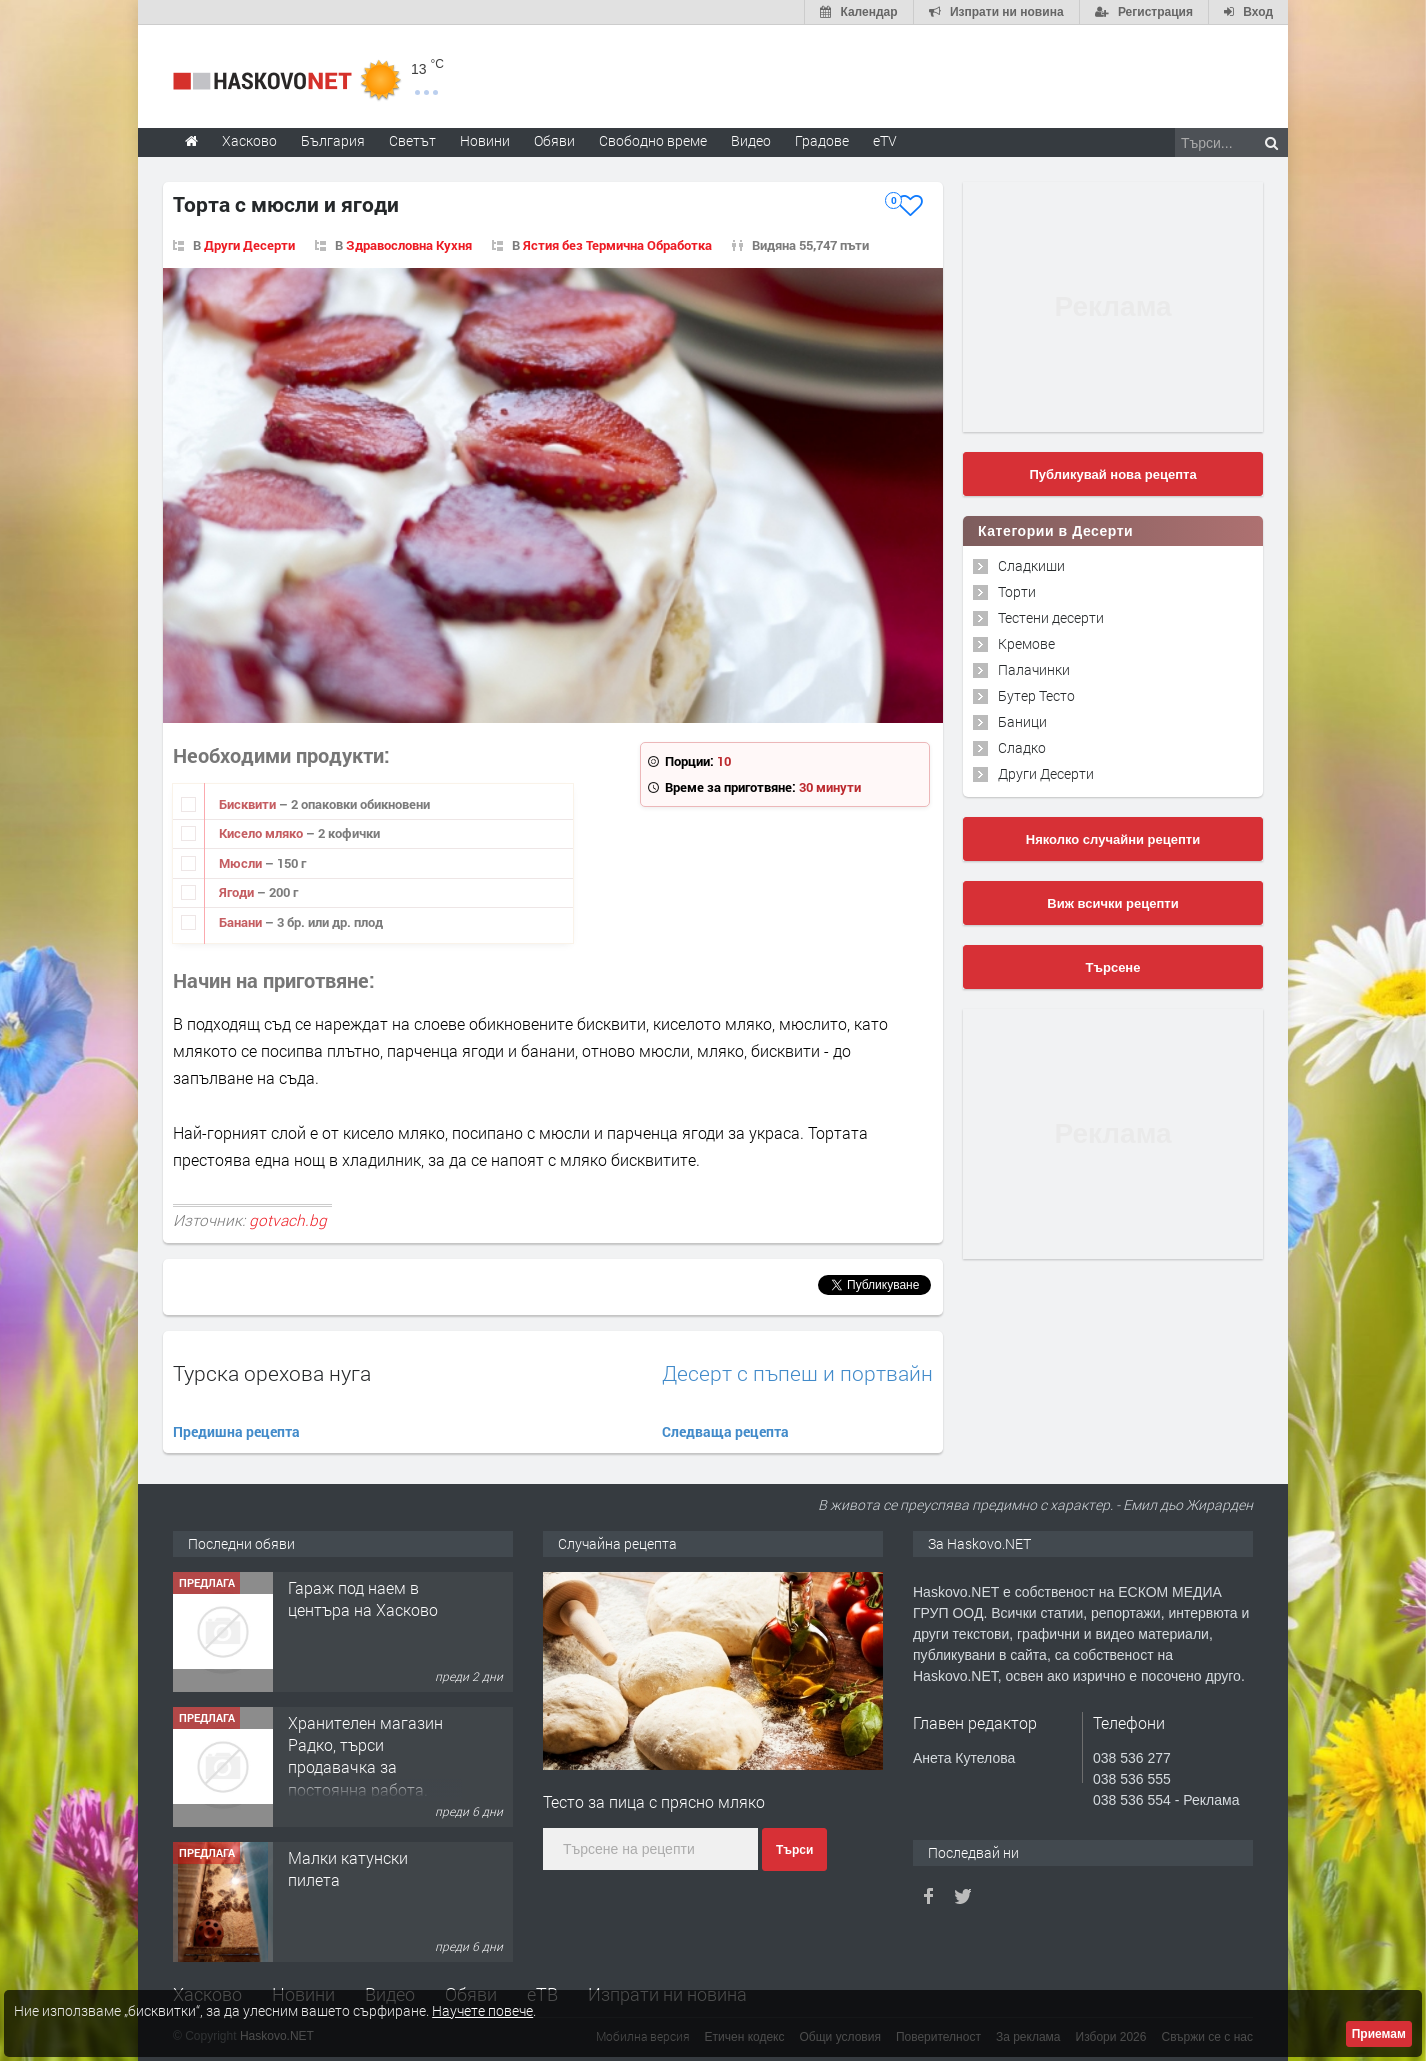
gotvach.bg (288, 1220)
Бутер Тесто (1036, 695)
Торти (1017, 591)
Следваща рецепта (725, 1431)
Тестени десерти (1051, 617)
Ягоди (238, 892)
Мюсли (242, 863)
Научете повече (482, 2010)
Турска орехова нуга (272, 1373)
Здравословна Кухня (409, 245)
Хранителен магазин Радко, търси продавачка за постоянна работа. (365, 1756)
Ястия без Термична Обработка (617, 245)
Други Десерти (249, 245)
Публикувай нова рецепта (1112, 474)
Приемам (1379, 2034)
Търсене (1113, 967)
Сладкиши (1031, 565)
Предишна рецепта (236, 1431)
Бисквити (249, 804)
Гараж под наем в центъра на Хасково (363, 1598)
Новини (485, 140)
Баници (1022, 721)
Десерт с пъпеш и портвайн (797, 1373)
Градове (822, 140)
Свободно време (653, 140)
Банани (242, 922)
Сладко (1022, 747)
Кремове (1026, 643)
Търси (794, 1850)
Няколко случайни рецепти (1113, 839)
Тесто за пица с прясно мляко (654, 1801)
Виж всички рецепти (1112, 903)
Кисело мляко (262, 833)
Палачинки (1034, 669)
